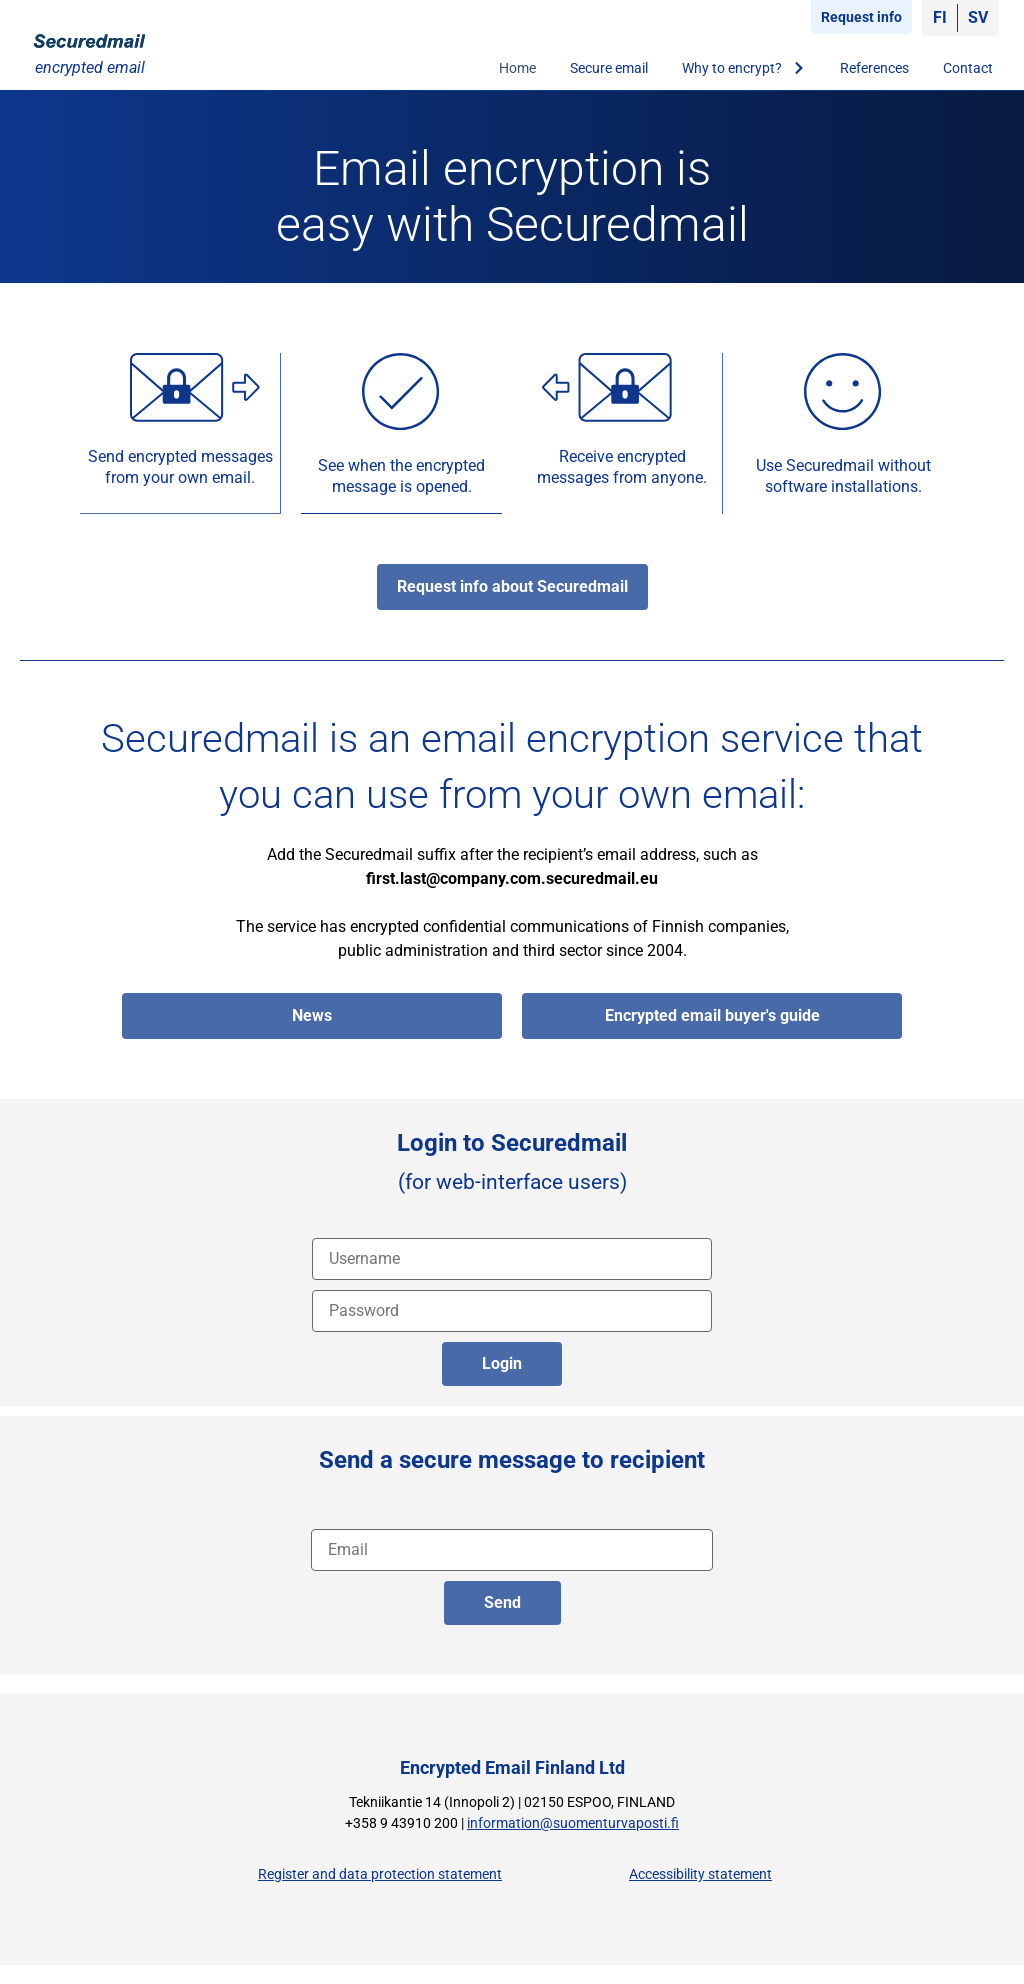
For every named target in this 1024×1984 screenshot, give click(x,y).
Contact (968, 68)
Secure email (609, 68)
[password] (512, 1310)
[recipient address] (512, 1549)
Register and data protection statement (380, 1873)
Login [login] (502, 1362)
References (874, 68)
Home (517, 68)
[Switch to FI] (940, 18)
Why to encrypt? (744, 68)
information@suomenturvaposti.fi (573, 1822)
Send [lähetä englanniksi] (502, 1601)
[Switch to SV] (978, 18)
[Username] (512, 1258)
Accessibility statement (700, 1873)
